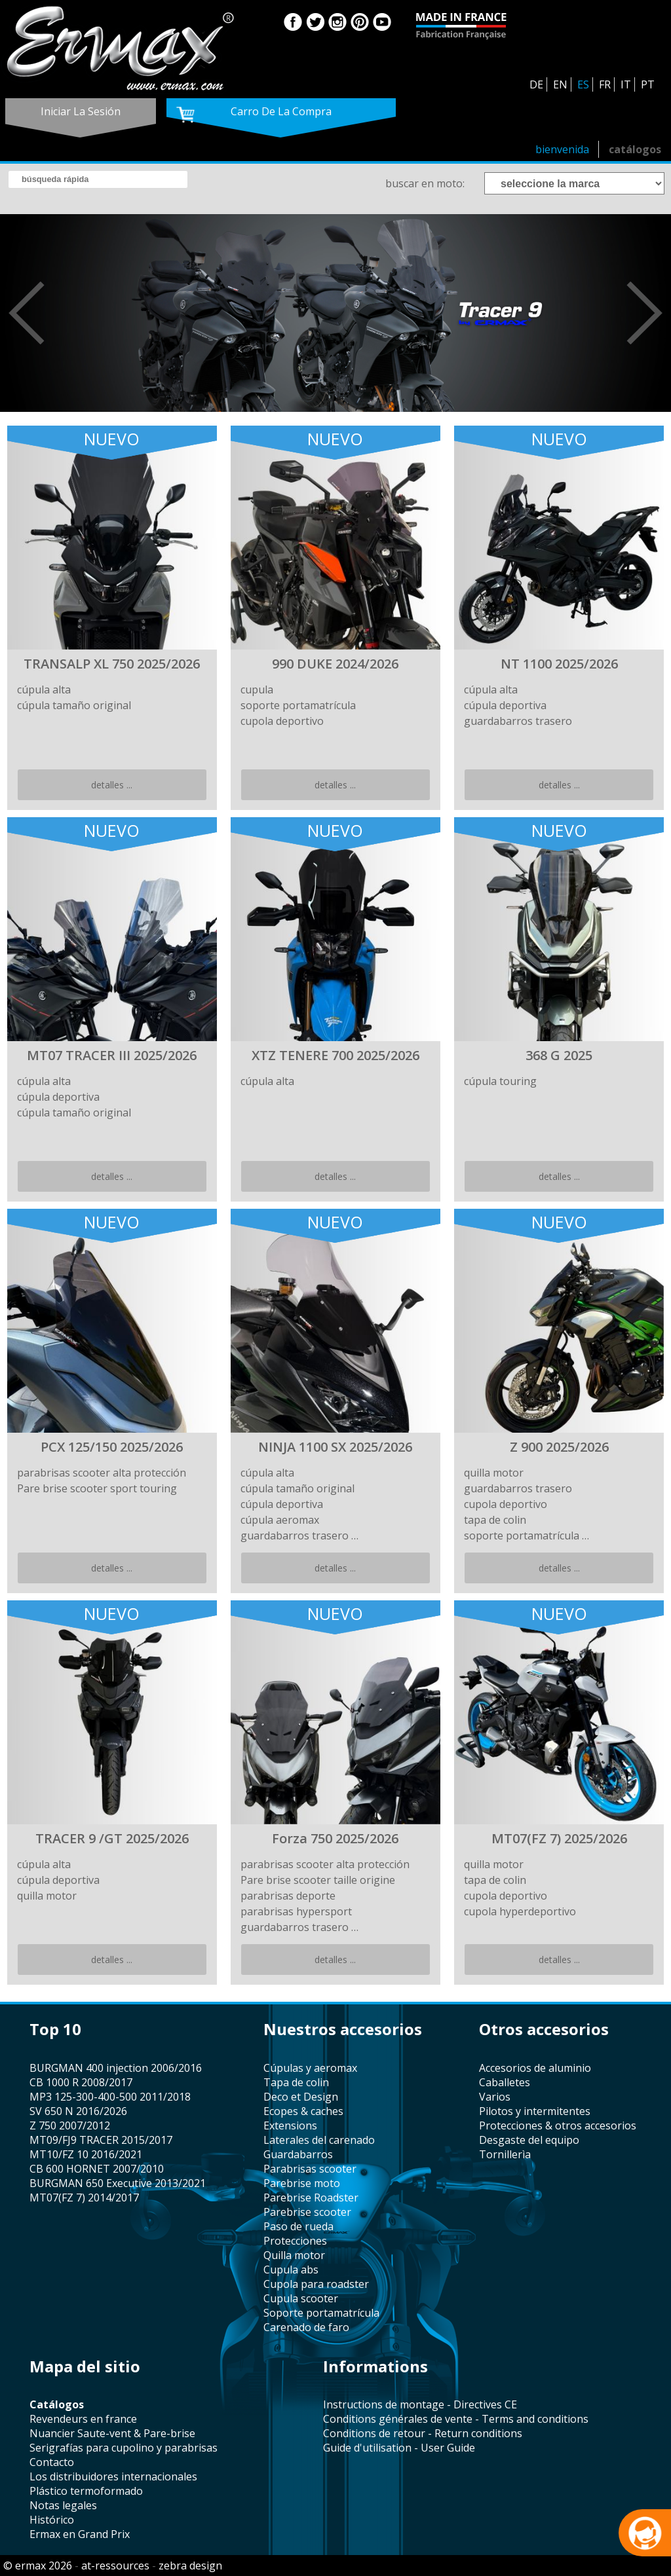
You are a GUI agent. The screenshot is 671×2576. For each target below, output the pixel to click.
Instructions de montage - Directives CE (420, 2404)
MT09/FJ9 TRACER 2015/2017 (100, 2140)
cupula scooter (300, 2298)
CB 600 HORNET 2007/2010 (96, 2169)
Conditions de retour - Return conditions (422, 2433)
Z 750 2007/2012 (69, 2125)
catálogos (635, 149)
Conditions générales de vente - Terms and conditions (455, 2419)
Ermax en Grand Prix (79, 2534)
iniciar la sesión (81, 111)
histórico (51, 2519)
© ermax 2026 (37, 2565)
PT (648, 84)
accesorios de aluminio (535, 2068)
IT (626, 84)
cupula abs (290, 2269)
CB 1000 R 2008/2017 (80, 2082)
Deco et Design (300, 2096)
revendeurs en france (83, 2419)
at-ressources (115, 2565)
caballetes (504, 2082)
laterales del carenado (319, 2140)
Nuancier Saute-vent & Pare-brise (112, 2433)
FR (605, 84)
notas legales (63, 2505)
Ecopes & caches (303, 2111)
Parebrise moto (301, 2183)
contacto (51, 2462)
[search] (98, 179)
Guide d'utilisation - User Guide (399, 2447)
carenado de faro (306, 2327)
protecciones (295, 2241)
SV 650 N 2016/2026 (78, 2111)
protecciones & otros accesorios (557, 2125)
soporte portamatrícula (321, 2313)
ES (583, 84)
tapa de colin (296, 2082)
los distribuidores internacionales (113, 2476)
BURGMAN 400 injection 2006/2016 (115, 2068)
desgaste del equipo (529, 2140)
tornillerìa (505, 2154)
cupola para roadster (316, 2284)
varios (494, 2096)
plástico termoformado (86, 2491)
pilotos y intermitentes (534, 2111)
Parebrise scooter (307, 2212)
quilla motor (294, 2255)
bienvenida (562, 149)
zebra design (190, 2565)
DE (536, 84)
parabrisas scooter (309, 2169)
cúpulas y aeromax (310, 2068)
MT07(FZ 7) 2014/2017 (84, 2197)
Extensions (290, 2125)
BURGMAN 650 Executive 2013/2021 (117, 2183)
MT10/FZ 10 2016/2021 (85, 2154)
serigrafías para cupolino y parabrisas (123, 2447)
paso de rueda (298, 2226)
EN (560, 84)
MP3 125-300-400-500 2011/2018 (110, 2096)
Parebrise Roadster (310, 2197)
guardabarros (298, 2154)
